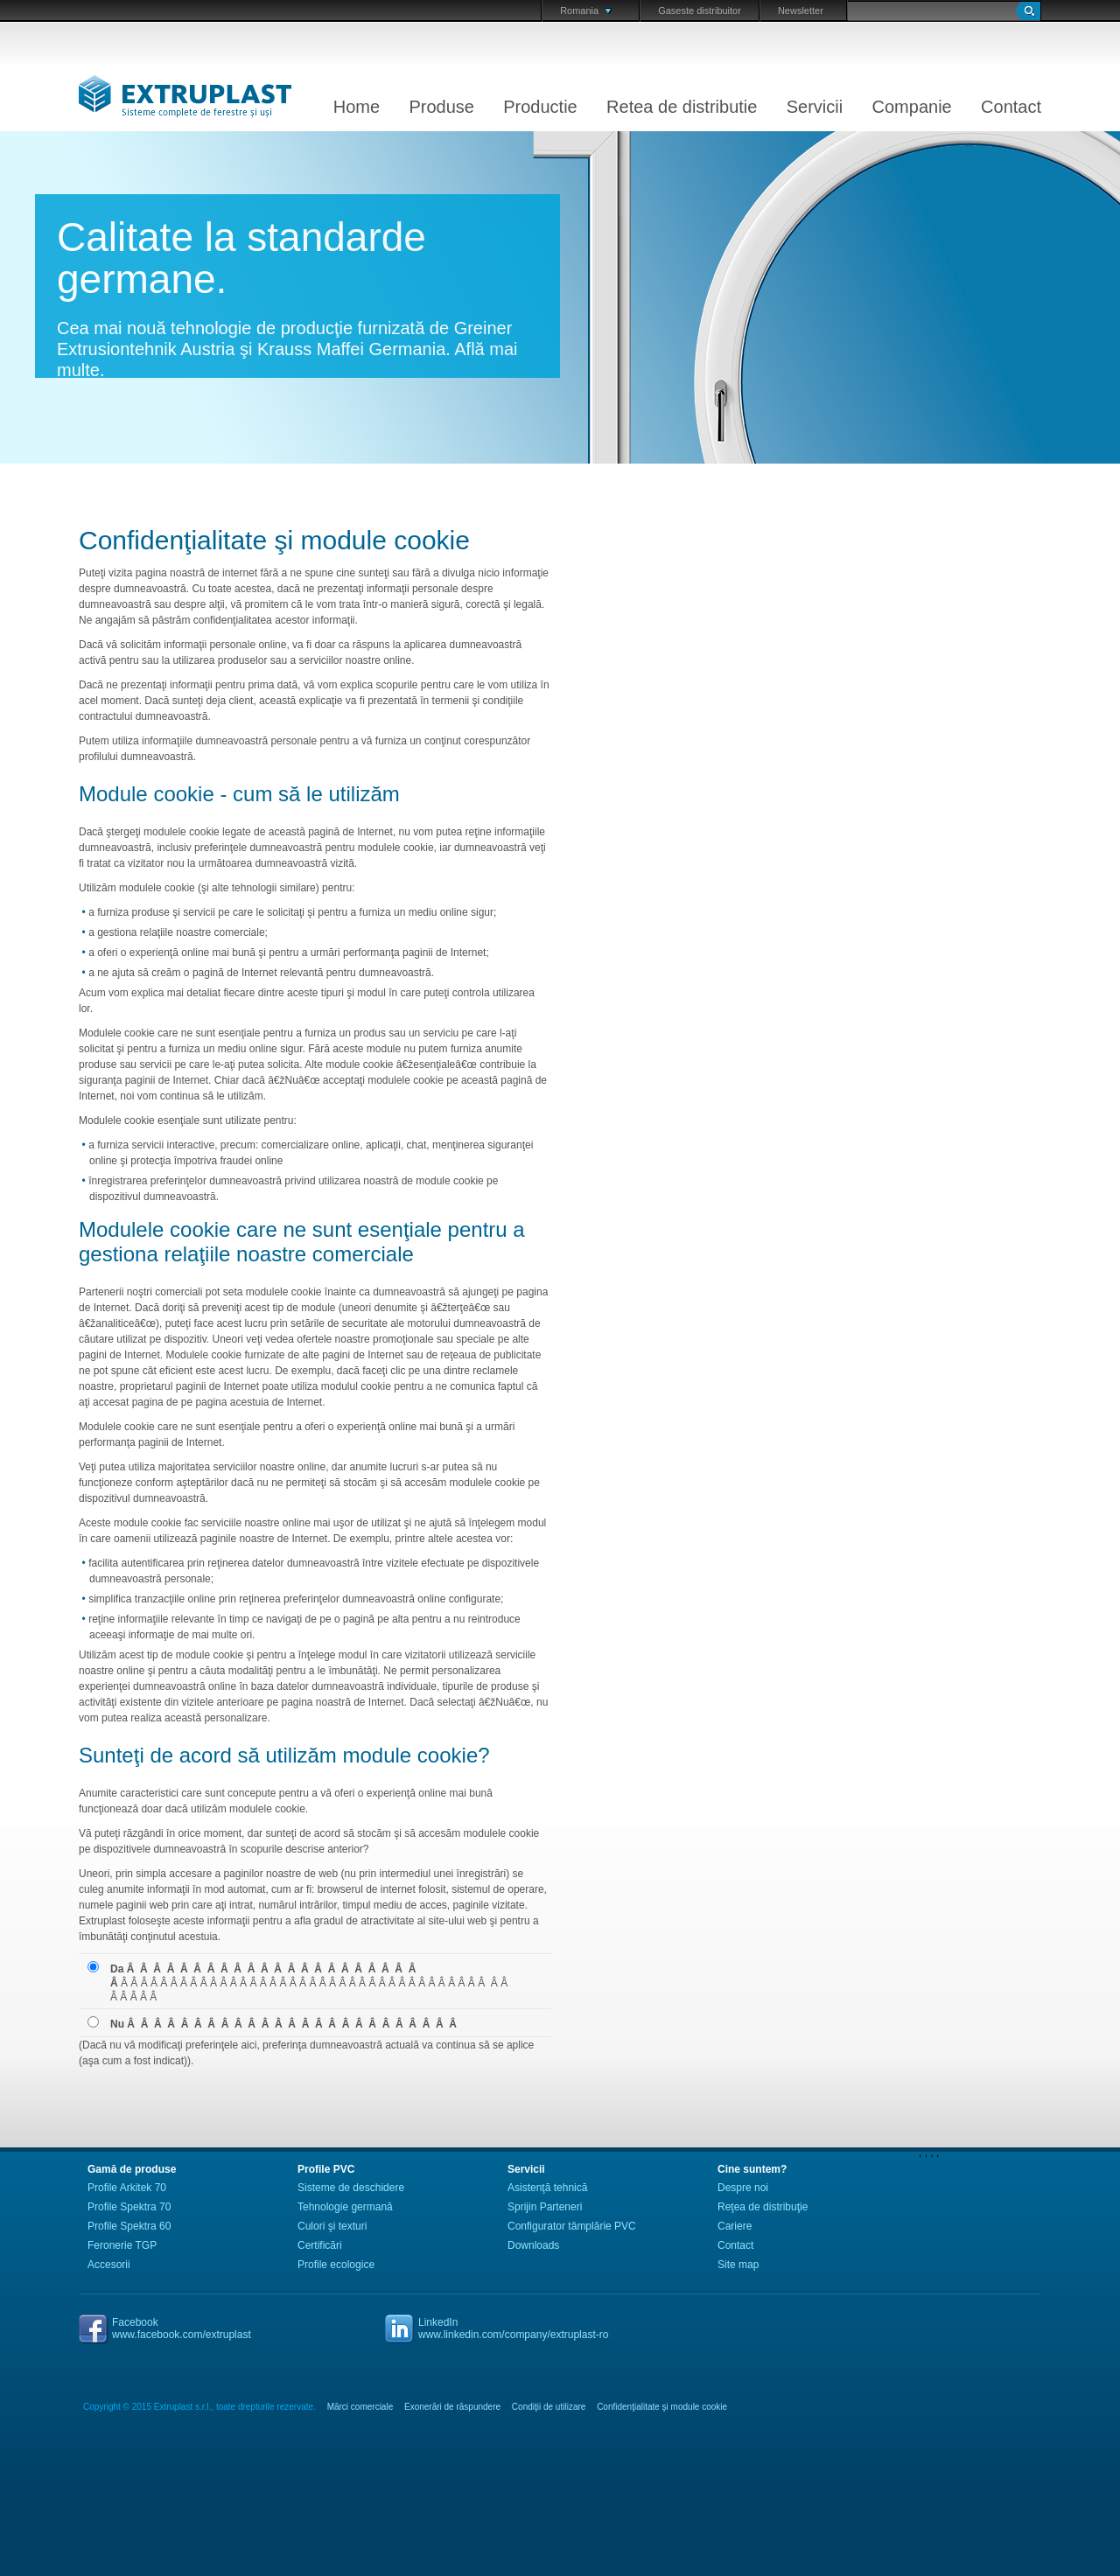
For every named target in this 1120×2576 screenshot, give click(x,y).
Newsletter (800, 10)
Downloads (533, 2245)
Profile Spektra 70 (129, 2207)
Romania (586, 10)
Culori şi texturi (332, 2226)
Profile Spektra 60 (129, 2226)
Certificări (320, 2245)
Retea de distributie (681, 106)
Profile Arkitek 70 (127, 2188)
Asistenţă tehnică (547, 2188)
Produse (441, 106)
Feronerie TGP (122, 2245)
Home (356, 106)
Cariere (735, 2226)
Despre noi (743, 2188)
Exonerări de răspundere (452, 2407)
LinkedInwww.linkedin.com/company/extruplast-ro (513, 2328)
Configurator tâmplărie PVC (572, 2226)
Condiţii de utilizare (549, 2407)
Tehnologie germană (345, 2207)
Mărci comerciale (360, 2407)
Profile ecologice (336, 2264)
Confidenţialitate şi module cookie (662, 2407)
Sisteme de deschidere (351, 2188)
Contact (1011, 106)
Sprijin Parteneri (545, 2207)
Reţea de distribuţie (763, 2207)
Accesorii (109, 2264)
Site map (738, 2264)
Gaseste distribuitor (699, 10)
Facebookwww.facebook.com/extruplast (181, 2328)
